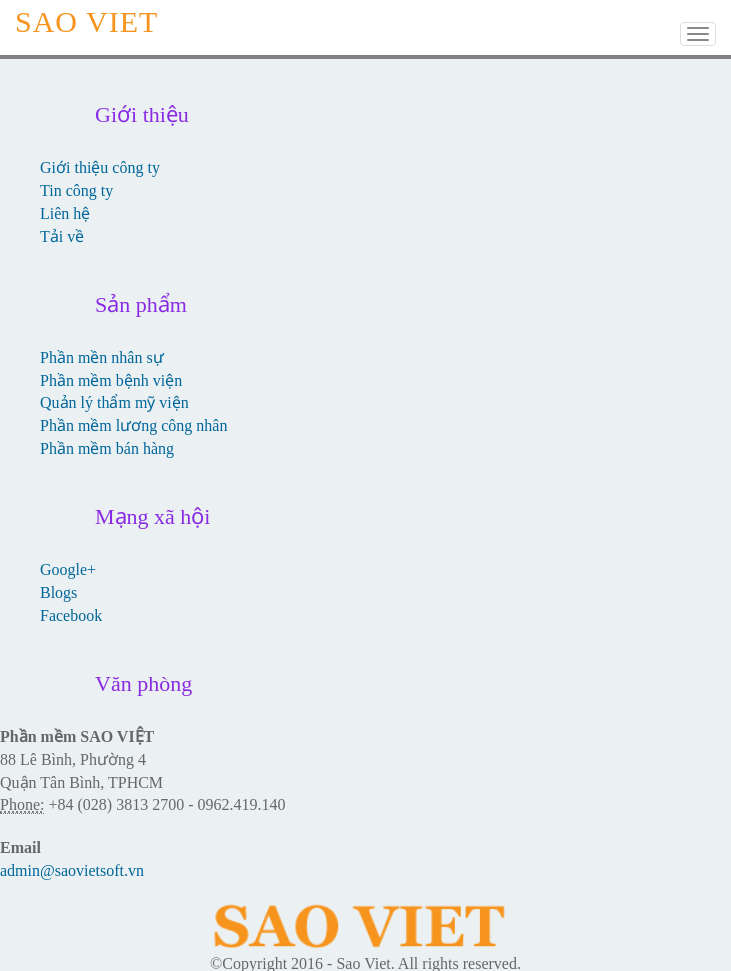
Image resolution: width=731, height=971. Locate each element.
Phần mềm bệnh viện (111, 380)
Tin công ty (76, 190)
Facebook (71, 615)
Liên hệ (65, 213)
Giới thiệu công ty (100, 167)
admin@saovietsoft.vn (72, 870)
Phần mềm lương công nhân (133, 425)
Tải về (62, 236)
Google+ (68, 569)
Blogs (58, 592)
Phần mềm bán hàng (107, 448)
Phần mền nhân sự (102, 357)
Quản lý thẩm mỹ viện (114, 402)
